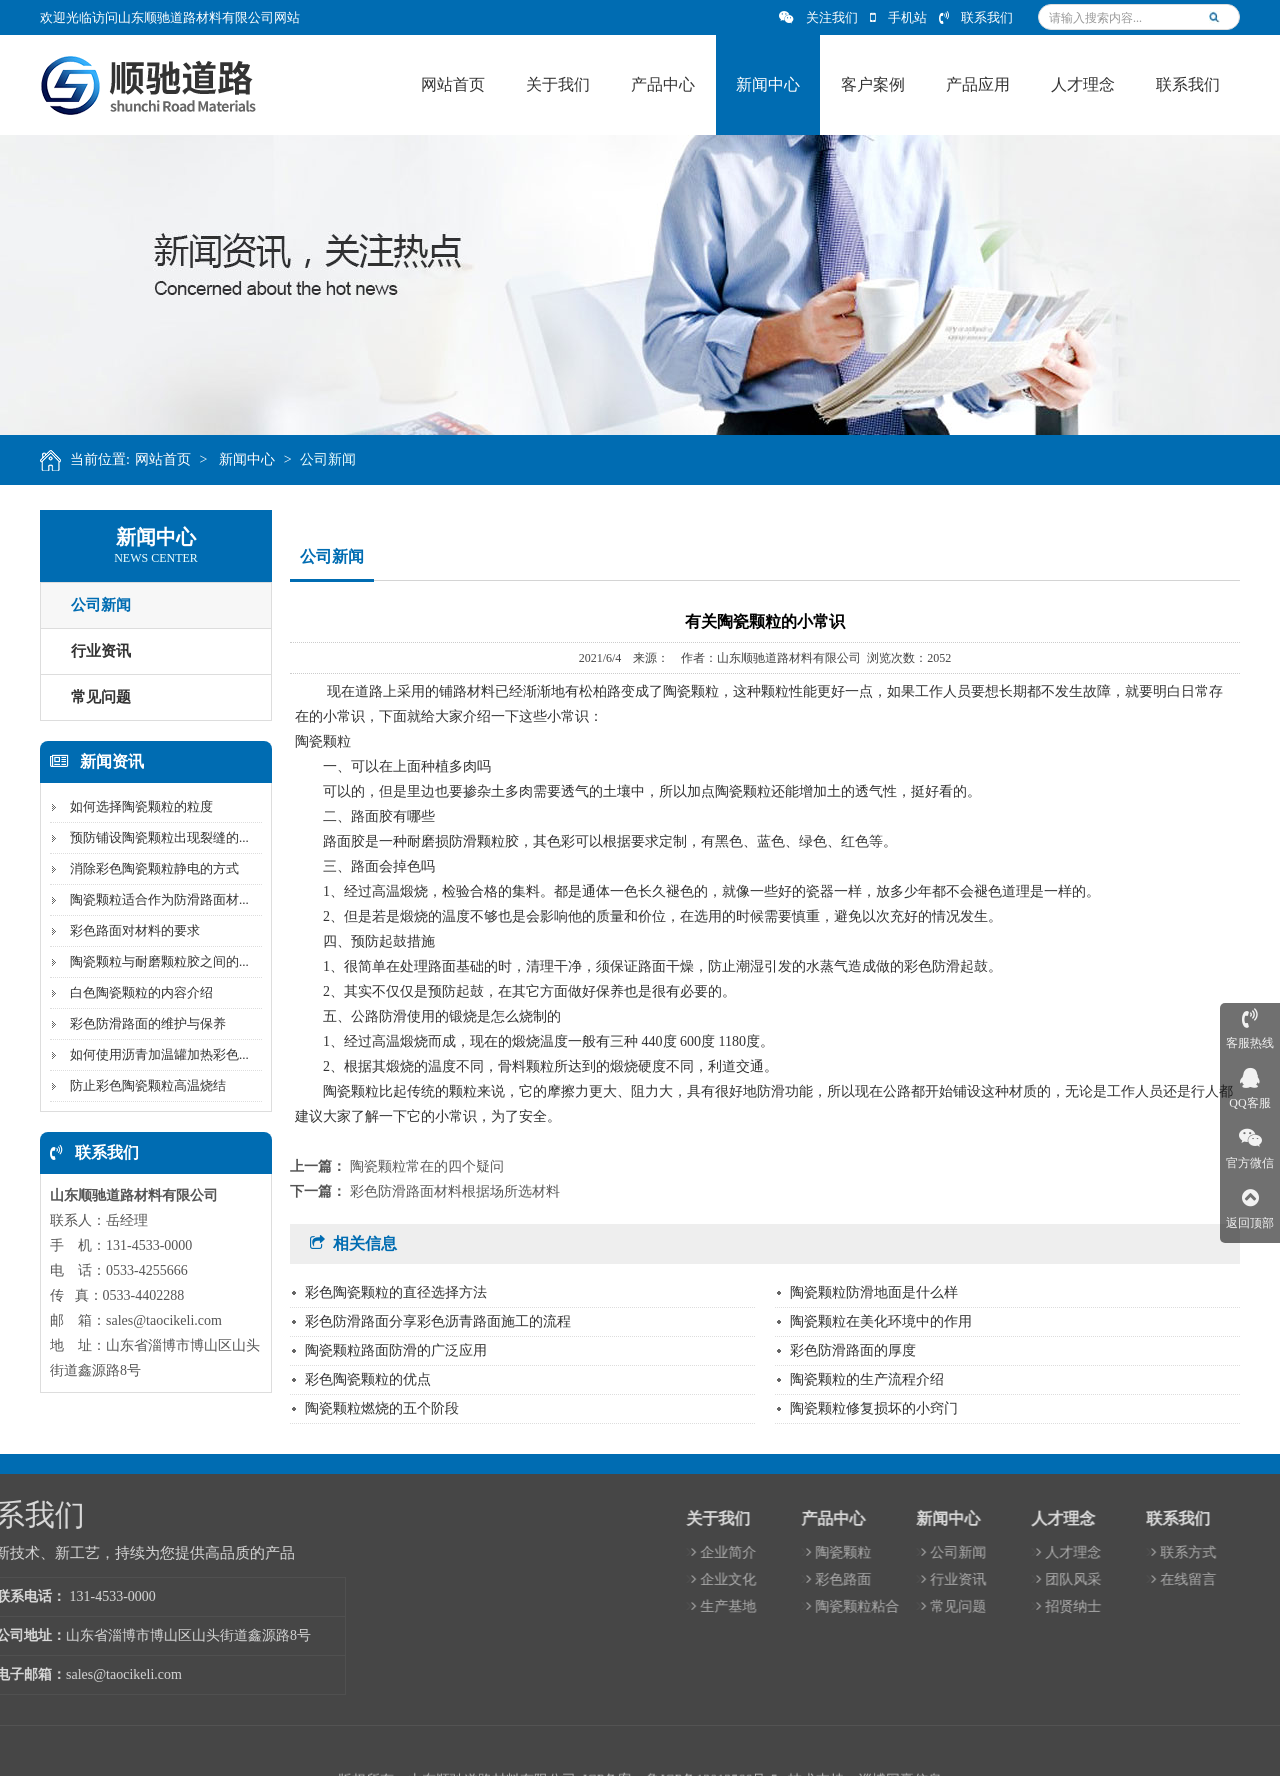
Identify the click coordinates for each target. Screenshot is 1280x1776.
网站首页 (169, 459)
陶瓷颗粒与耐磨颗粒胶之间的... (154, 961)
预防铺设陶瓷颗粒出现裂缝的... (154, 837)
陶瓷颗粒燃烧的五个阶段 (382, 1408)
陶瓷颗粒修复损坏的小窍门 (874, 1408)
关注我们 (818, 17)
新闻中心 (254, 459)
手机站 (898, 17)
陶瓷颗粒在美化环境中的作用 (881, 1321)
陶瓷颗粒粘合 (1075, 1606)
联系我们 (976, 17)
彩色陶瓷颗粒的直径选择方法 (396, 1292)
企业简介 (946, 1552)
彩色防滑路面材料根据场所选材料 (455, 1191)
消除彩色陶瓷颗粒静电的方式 (149, 868)
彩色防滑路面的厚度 (853, 1350)
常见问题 (96, 697)
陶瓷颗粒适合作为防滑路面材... (154, 899)
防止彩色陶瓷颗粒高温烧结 (143, 1085)
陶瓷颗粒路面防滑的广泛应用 (396, 1350)
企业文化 (946, 1579)
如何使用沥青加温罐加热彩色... (154, 1054)
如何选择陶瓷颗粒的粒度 (136, 806)
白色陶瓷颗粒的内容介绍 (136, 992)
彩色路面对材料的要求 (130, 930)
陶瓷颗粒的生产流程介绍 (867, 1379)
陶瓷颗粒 (1061, 1552)
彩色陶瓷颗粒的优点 (368, 1379)
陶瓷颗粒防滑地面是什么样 (874, 1292)
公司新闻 (335, 459)
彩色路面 (1061, 1579)
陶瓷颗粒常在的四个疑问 (427, 1166)
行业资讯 (96, 651)
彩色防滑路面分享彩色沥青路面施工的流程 (438, 1321)
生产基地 (946, 1606)
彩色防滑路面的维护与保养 (143, 1023)
